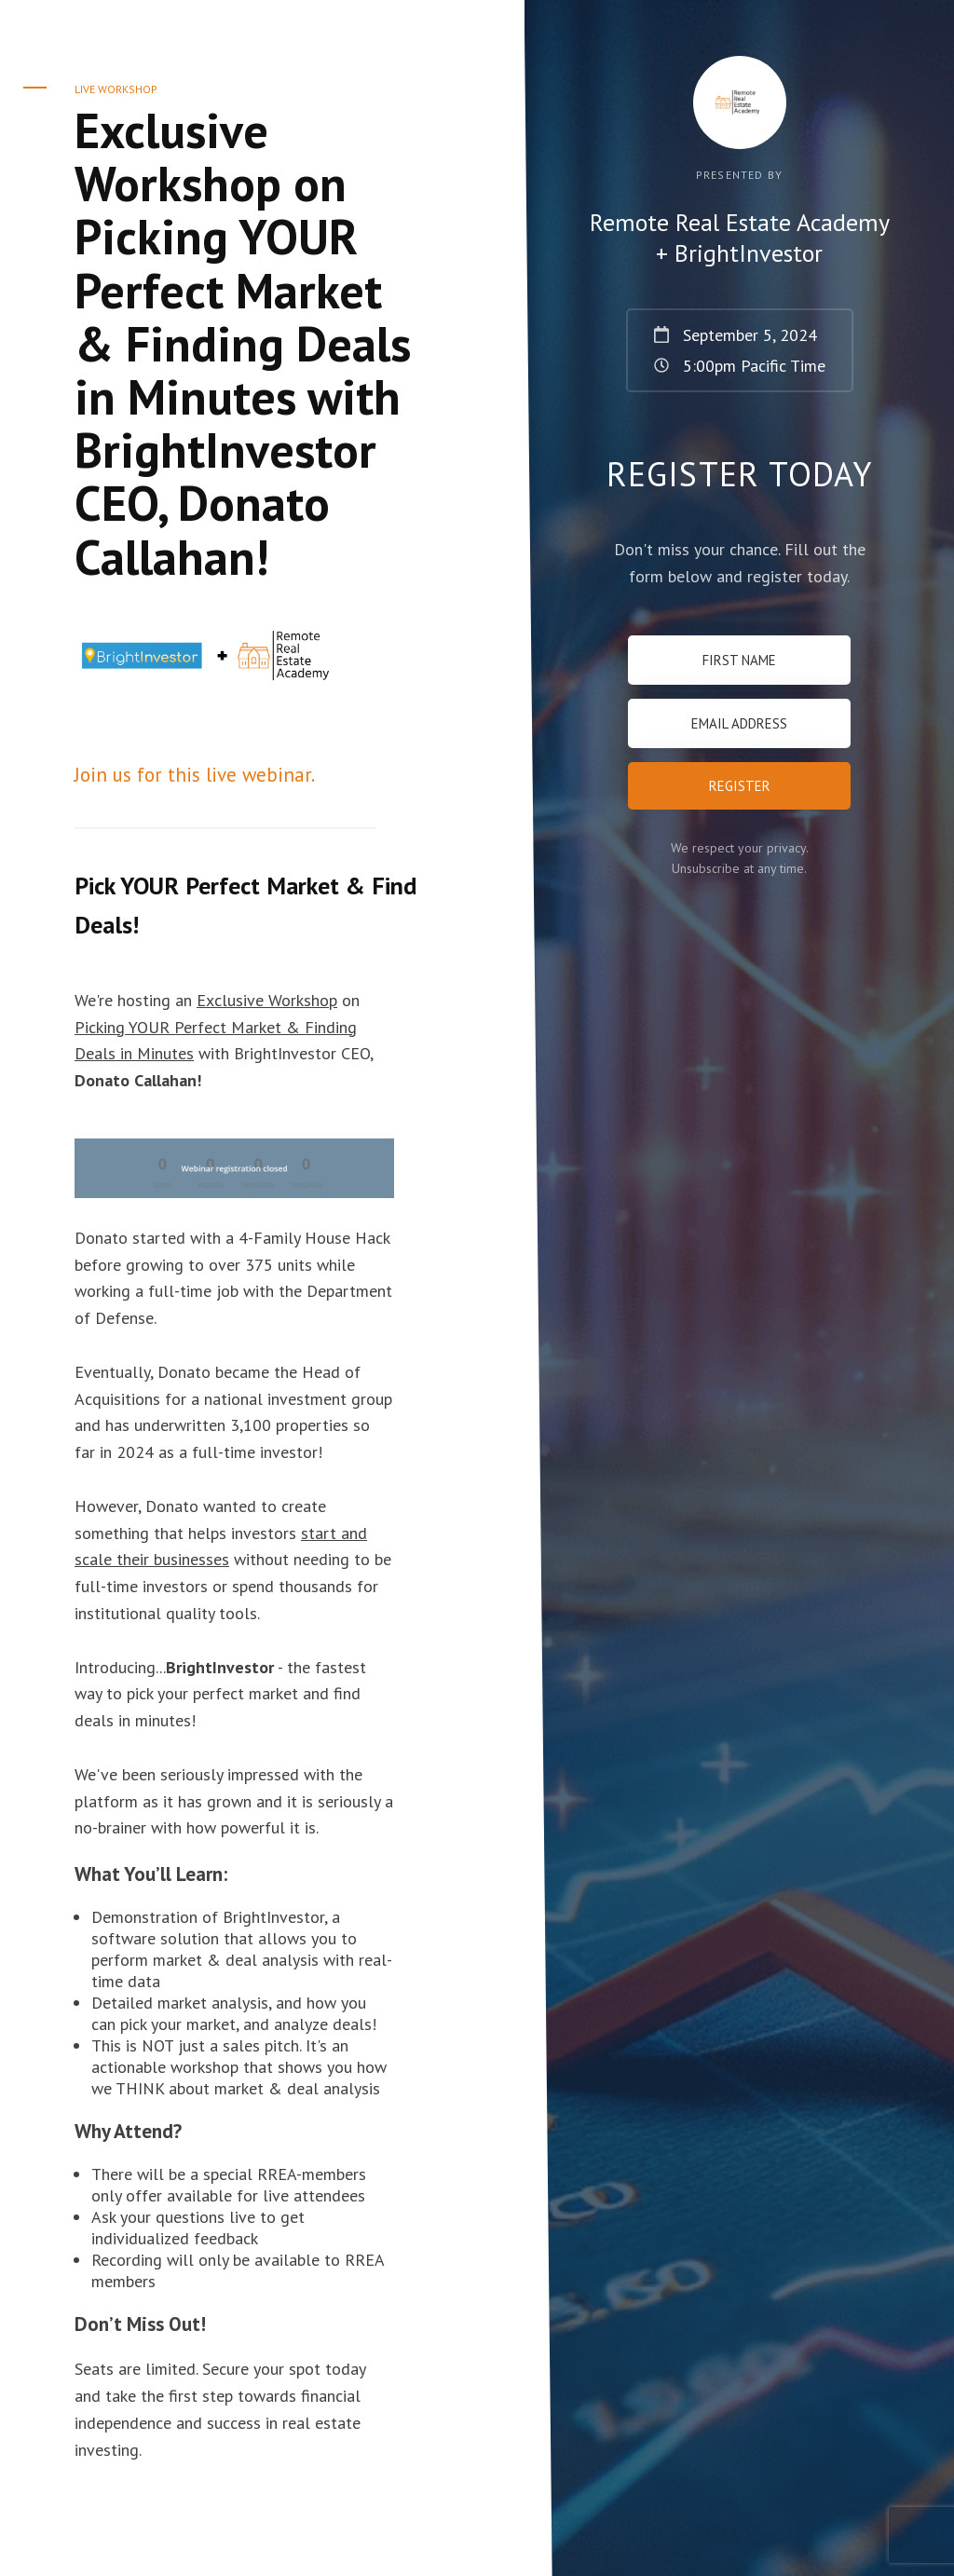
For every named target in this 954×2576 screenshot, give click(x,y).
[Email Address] (739, 723)
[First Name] (739, 660)
